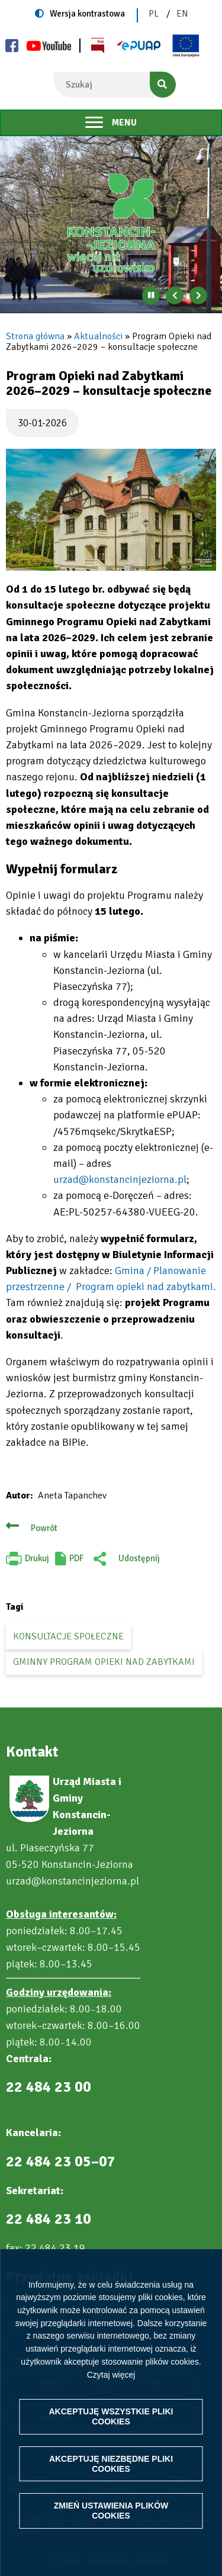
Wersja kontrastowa (87, 13)
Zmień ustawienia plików (111, 2510)
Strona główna (35, 336)
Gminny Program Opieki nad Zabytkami (104, 1662)
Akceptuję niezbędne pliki (111, 2464)
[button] (111, 510)
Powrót (44, 1528)
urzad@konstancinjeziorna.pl (119, 1179)
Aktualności (98, 336)
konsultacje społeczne (68, 1636)
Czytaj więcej (111, 2374)
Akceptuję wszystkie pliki (111, 2416)
